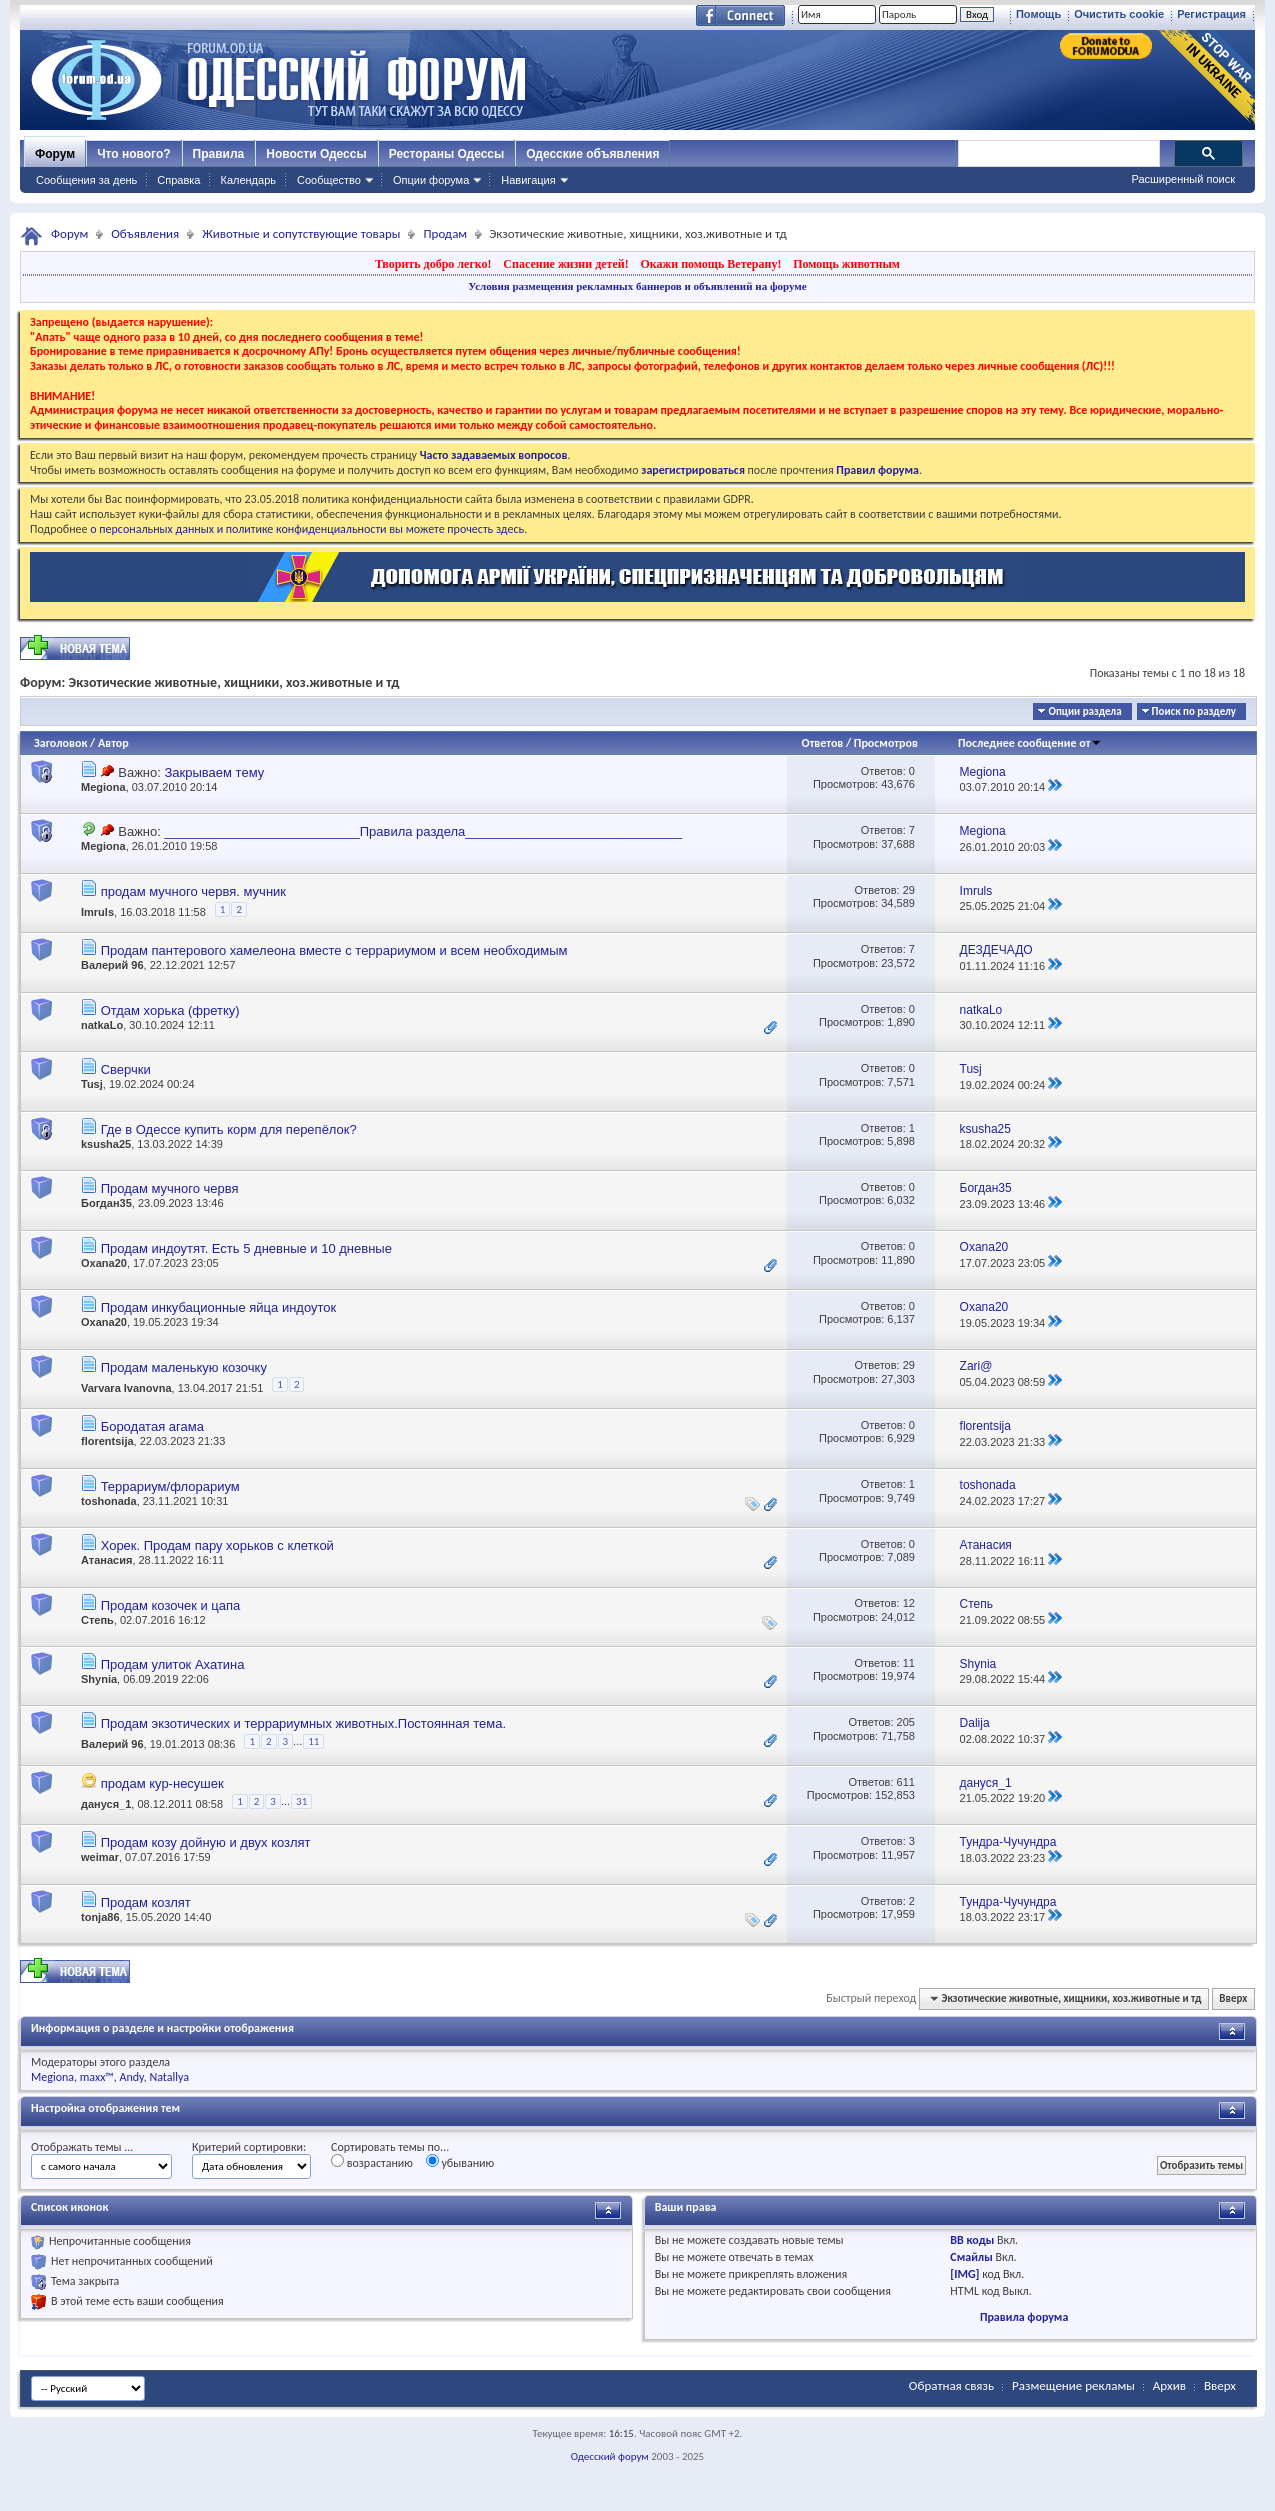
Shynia (99, 1679)
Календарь (248, 180)
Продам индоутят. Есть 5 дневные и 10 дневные (246, 1248)
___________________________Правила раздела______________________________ (423, 831)
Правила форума (1024, 2317)
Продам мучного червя (170, 1188)
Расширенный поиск (1183, 179)
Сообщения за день (86, 180)
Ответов (823, 743)
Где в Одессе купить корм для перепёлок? (229, 1129)
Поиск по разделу (1194, 711)
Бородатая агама (152, 1426)
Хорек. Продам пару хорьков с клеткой (217, 1545)
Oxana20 (104, 1263)
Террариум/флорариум (170, 1486)
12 (909, 1603)
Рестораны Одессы (447, 154)
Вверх (1233, 1998)
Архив (1169, 2385)
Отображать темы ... (82, 2147)
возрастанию (372, 2162)
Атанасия (106, 1560)
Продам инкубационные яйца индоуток (219, 1307)
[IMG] (964, 2274)
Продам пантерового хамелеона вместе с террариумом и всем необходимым (334, 950)
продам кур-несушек (162, 1783)
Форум (55, 154)
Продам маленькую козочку (184, 1367)
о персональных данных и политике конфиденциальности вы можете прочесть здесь (307, 529)
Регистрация (1211, 14)
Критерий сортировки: (249, 2147)
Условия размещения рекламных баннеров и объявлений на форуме (637, 286)
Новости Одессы (316, 154)
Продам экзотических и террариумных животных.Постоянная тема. (303, 1723)
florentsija (107, 1441)
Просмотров (886, 743)
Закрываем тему (214, 772)
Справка (178, 180)
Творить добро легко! (433, 264)
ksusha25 (106, 1144)
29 (909, 890)
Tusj (92, 1084)
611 (906, 1782)
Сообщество (329, 180)
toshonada (109, 1501)
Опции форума (431, 180)
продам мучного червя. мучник (193, 891)
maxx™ (97, 2077)
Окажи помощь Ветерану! (710, 264)
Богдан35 (106, 1203)
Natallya (169, 2077)
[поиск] (1058, 154)
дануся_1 (106, 1804)
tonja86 (100, 1917)
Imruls (97, 912)
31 (301, 1801)
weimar (100, 1857)
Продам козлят (146, 1902)
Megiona (103, 787)
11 (909, 1663)
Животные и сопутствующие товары (301, 233)
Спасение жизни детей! (565, 264)
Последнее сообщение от (1030, 743)
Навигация (528, 180)
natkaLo (102, 1025)
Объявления (145, 233)
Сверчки (126, 1069)
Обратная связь (951, 2385)
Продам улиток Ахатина (173, 1664)
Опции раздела (1084, 711)
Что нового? (133, 154)
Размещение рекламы (1073, 2385)
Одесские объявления (592, 154)
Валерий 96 (112, 965)
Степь (97, 1620)
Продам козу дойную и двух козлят (206, 1842)
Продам (445, 233)
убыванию (460, 2162)
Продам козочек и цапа (171, 1605)
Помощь (1038, 14)
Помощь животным (846, 264)
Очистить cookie (1119, 14)
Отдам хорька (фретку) (170, 1010)
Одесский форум (610, 2456)
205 (906, 1722)
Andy (132, 2077)
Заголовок (60, 743)
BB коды (972, 2240)
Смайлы (971, 2257)
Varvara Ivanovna (126, 1387)
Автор (113, 743)
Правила (219, 154)
